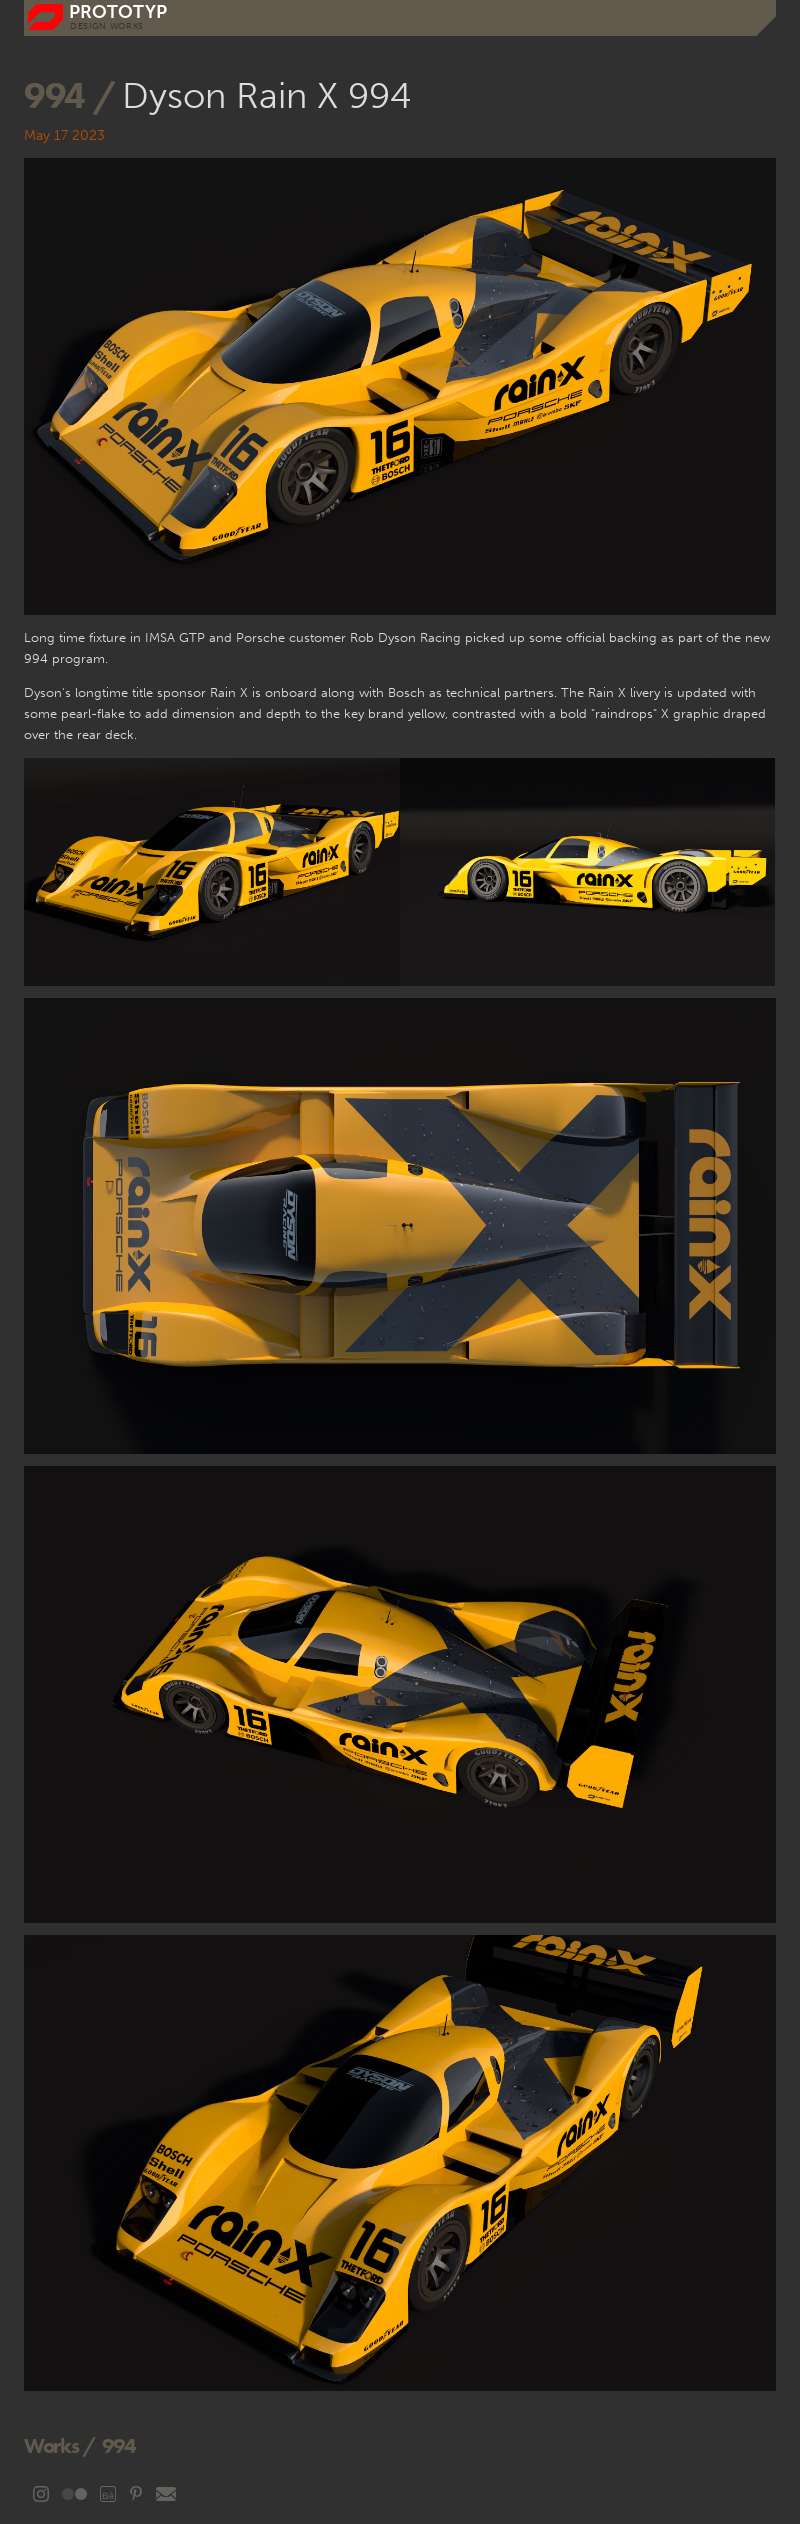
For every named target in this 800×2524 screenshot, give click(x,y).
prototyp (118, 12)
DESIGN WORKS (107, 26)
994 (119, 2445)
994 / (73, 95)
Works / (60, 2445)
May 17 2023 (64, 135)
